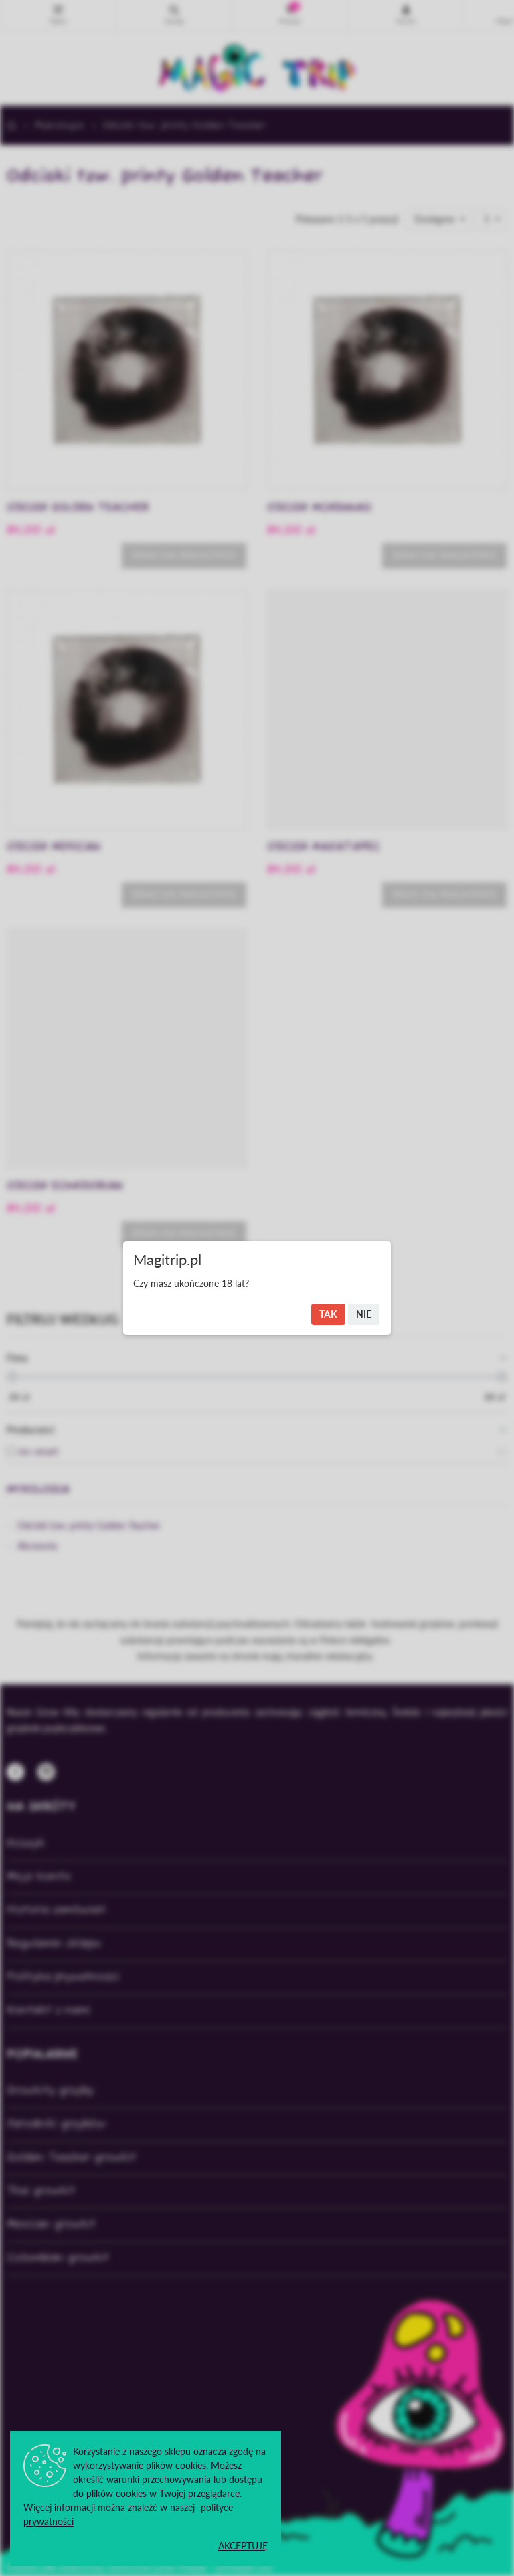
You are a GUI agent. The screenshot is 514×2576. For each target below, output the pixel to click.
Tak (328, 1314)
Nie (363, 1314)
